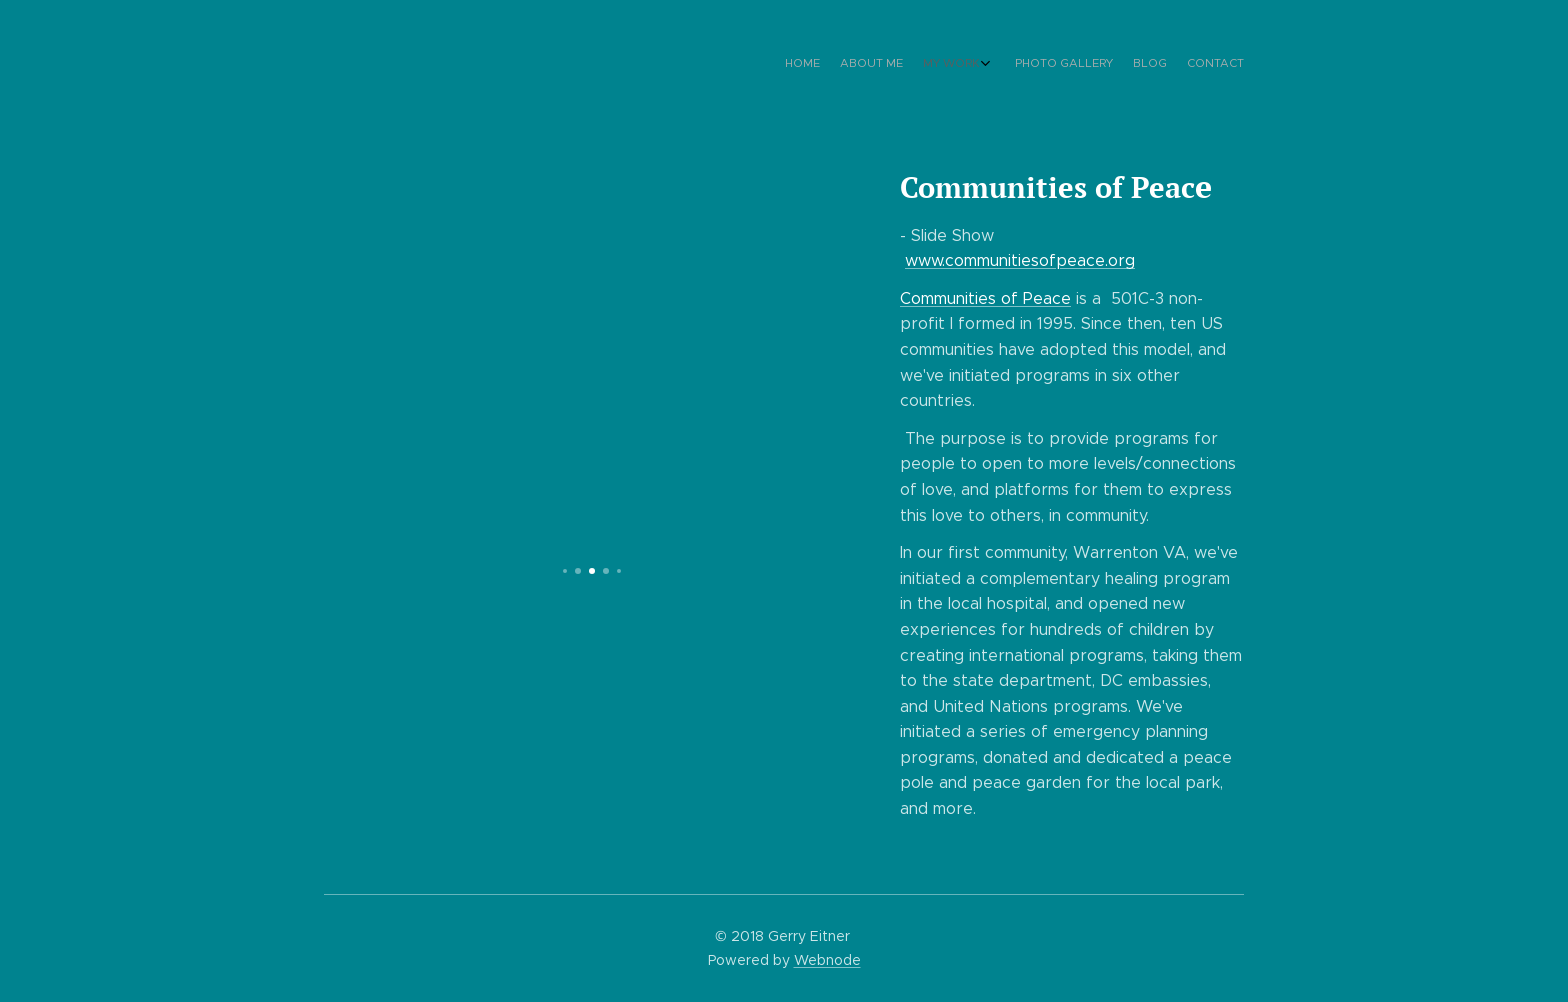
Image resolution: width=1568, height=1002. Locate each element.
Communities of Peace (985, 298)
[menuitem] (1131, 65)
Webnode (827, 960)
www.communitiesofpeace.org (1020, 260)
